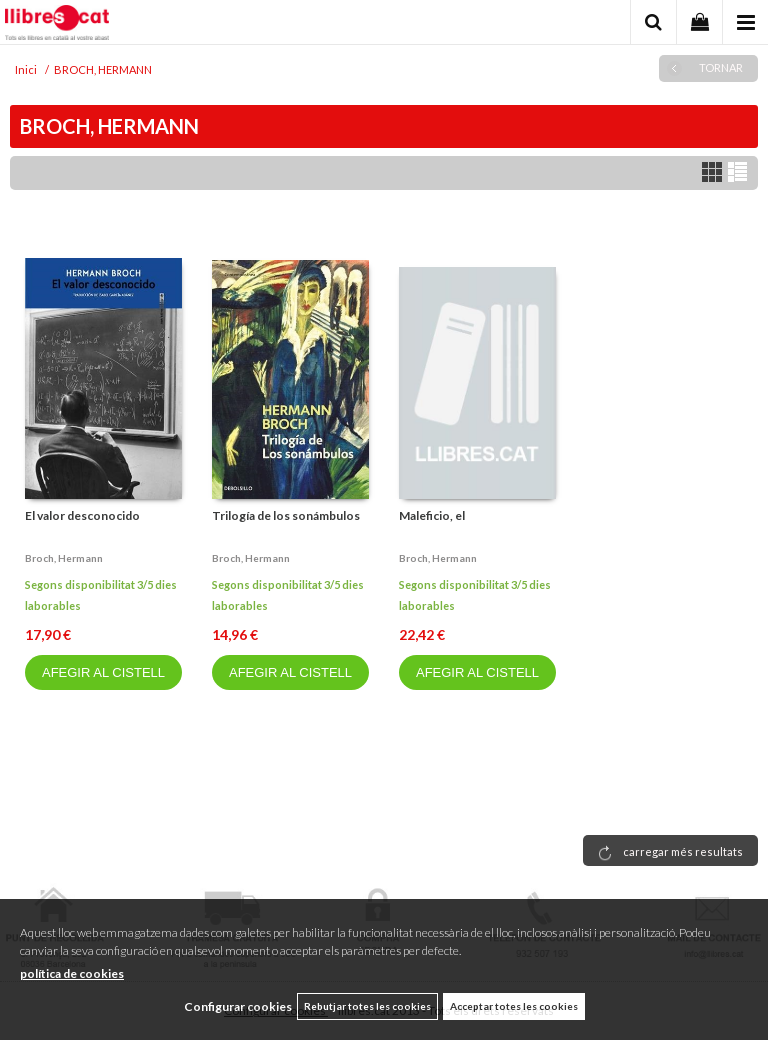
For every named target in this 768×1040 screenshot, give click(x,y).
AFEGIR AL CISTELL (103, 672)
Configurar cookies (238, 1006)
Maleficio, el (432, 515)
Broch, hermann (64, 558)
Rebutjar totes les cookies (367, 1006)
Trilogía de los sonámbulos (286, 515)
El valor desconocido (82, 515)
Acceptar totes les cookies (514, 1006)
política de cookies (72, 973)
